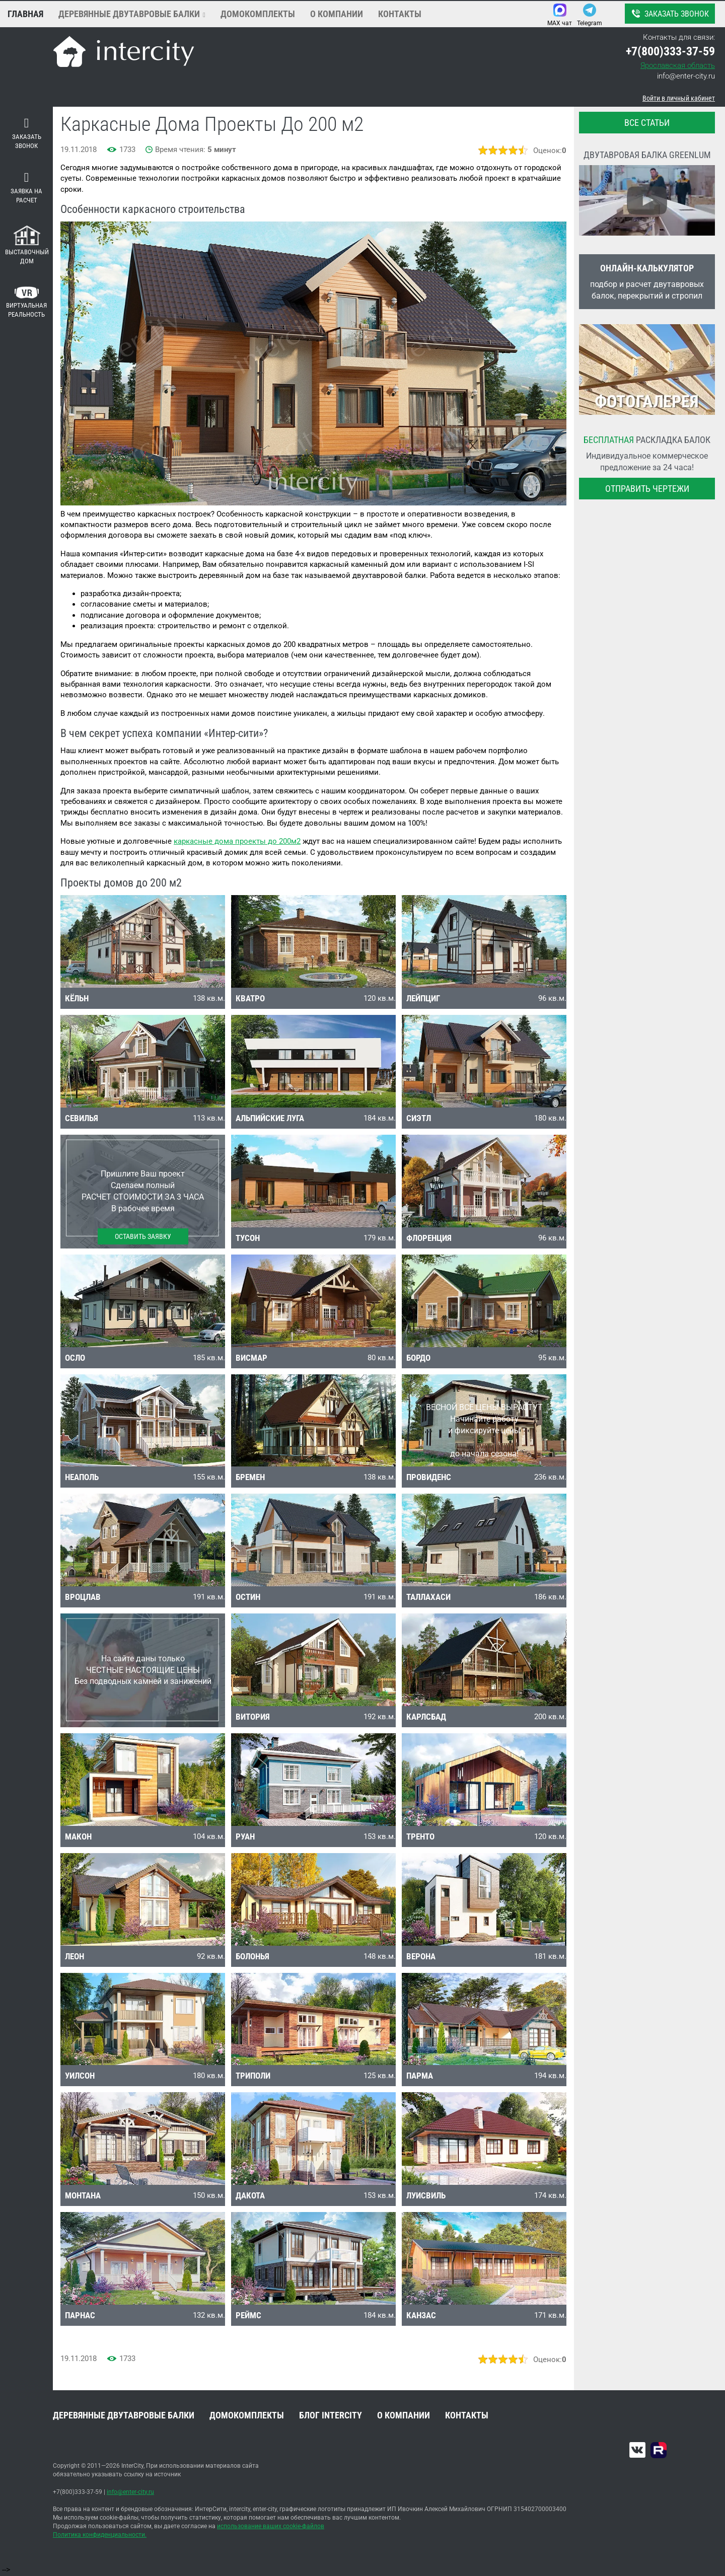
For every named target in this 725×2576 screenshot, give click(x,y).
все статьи (647, 122)
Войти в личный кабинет (678, 98)
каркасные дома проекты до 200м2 (237, 841)
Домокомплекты (258, 14)
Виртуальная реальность (26, 302)
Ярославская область (677, 65)
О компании (336, 14)
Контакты (399, 14)
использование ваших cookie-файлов (270, 2526)
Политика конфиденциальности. (100, 2534)
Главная (25, 14)
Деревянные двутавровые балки (129, 14)
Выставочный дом (27, 245)
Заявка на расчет (26, 187)
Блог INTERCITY (330, 2415)
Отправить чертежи (647, 488)
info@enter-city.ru (686, 76)
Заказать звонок (669, 14)
